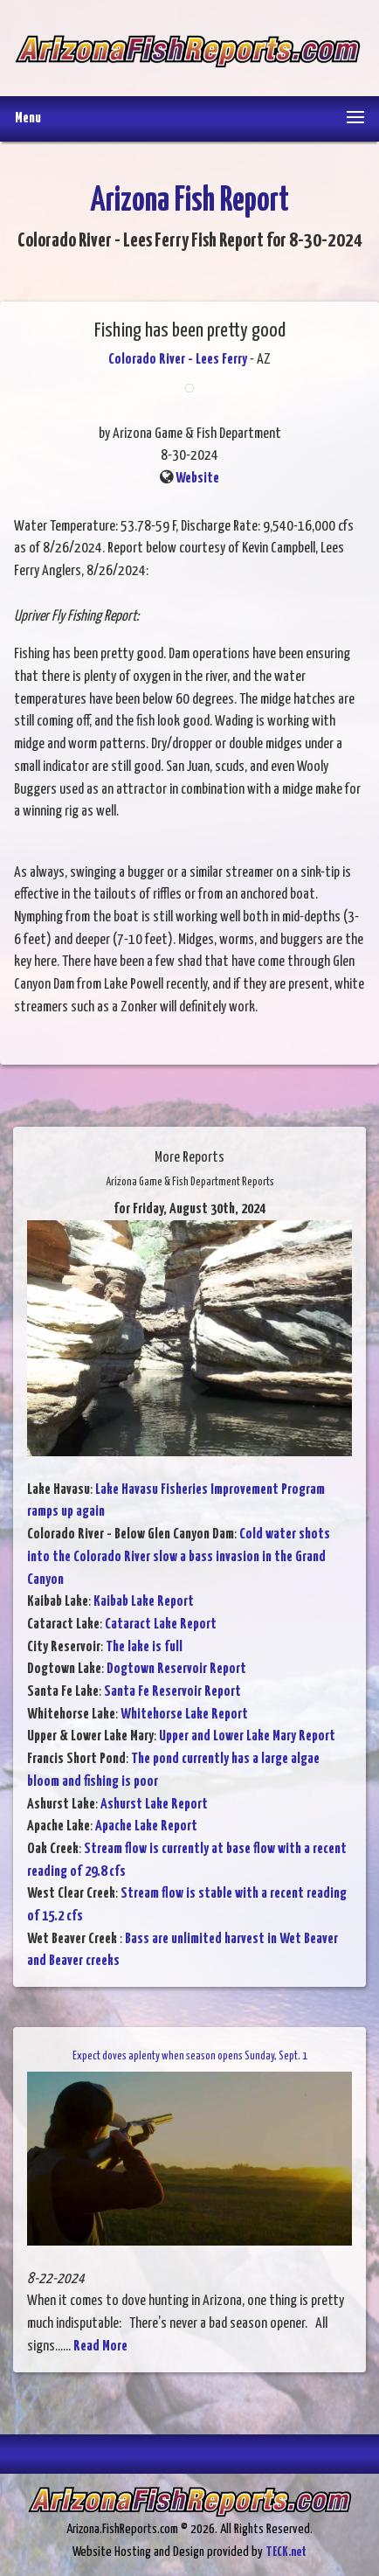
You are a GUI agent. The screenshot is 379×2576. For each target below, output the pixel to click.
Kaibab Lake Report (143, 1601)
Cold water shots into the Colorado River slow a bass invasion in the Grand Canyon (178, 1557)
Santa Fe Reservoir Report (172, 1691)
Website (197, 478)
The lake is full (144, 1647)
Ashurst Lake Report (154, 1804)
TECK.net (286, 2552)
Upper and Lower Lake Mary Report (247, 1736)
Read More (100, 2346)
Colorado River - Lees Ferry (177, 359)
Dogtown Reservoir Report (176, 1669)
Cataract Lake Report (161, 1624)
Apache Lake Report (146, 1826)
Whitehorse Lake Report (184, 1714)
